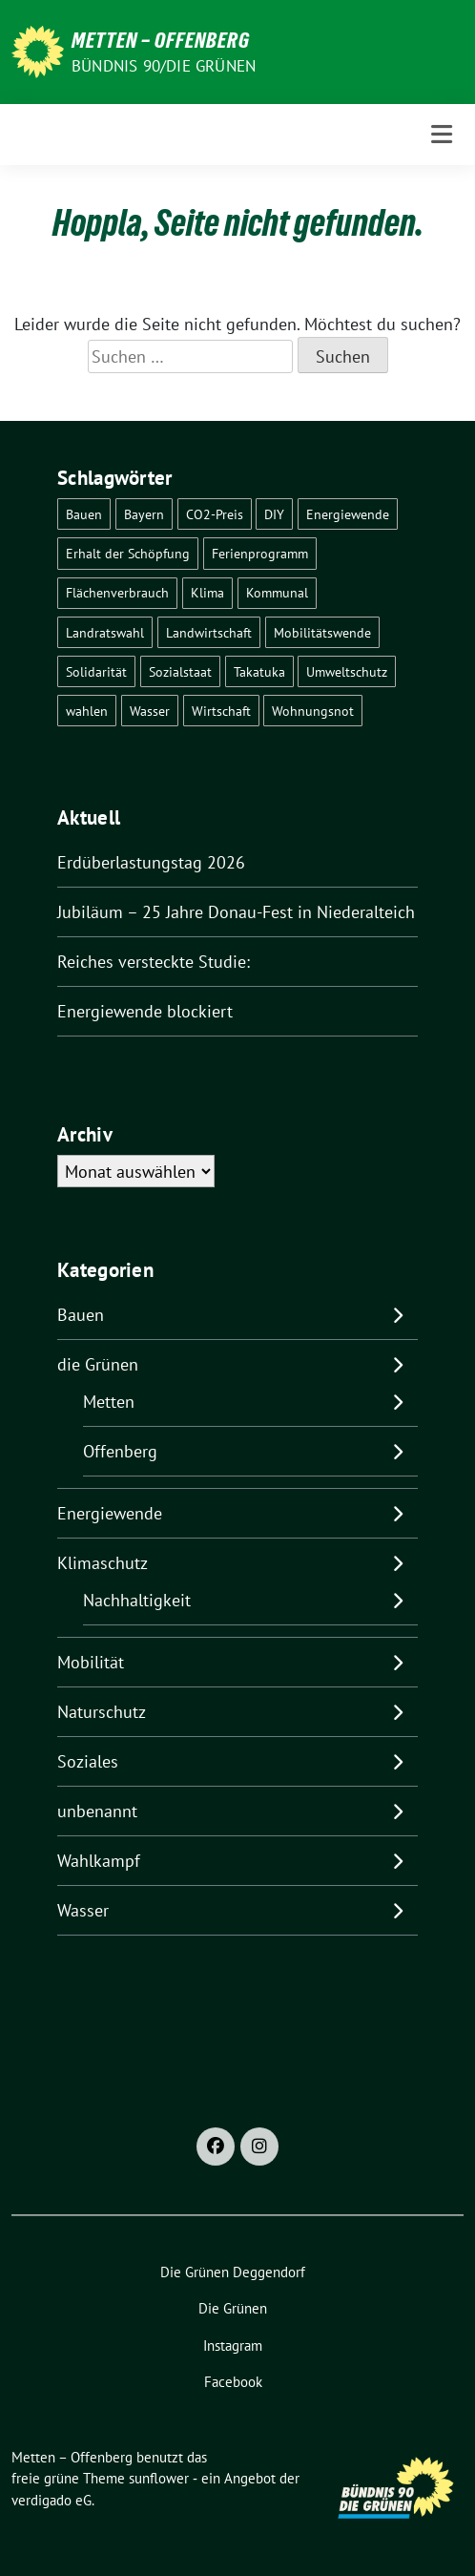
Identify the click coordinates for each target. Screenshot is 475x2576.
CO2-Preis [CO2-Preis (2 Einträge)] (214, 514)
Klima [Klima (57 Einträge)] (207, 592)
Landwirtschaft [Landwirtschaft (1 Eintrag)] (209, 632)
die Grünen (97, 1364)
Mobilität (90, 1662)
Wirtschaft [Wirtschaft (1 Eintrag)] (221, 711)
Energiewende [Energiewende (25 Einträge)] (347, 514)
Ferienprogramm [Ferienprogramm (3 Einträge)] (260, 553)
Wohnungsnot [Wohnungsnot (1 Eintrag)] (313, 711)
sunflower (159, 2478)
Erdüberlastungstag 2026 (151, 862)
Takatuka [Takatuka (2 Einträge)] (259, 671)
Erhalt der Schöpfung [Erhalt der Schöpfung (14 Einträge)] (128, 553)
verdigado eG (51, 2500)
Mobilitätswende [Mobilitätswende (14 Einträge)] (322, 632)
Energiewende (109, 1513)
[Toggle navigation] (442, 134)
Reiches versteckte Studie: (153, 962)
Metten (108, 1402)
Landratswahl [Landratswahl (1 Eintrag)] (105, 632)
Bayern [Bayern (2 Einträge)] (144, 514)
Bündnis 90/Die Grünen (164, 65)
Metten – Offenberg (161, 40)
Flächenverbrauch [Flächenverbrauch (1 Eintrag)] (117, 592)
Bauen (80, 1315)
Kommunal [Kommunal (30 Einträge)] (277, 592)
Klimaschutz (102, 1563)
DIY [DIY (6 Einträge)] (274, 514)
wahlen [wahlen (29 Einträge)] (87, 711)
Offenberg (120, 1451)
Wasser (83, 1910)
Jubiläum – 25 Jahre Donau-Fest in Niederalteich (236, 912)
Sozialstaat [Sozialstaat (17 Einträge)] (180, 671)
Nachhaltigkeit (137, 1600)
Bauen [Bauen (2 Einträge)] (84, 514)
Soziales (87, 1761)
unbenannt (97, 1811)
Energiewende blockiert (145, 1011)
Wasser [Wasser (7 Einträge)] (150, 711)
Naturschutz (101, 1712)
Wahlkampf (98, 1861)
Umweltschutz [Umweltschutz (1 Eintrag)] (346, 671)
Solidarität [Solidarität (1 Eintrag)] (96, 671)
